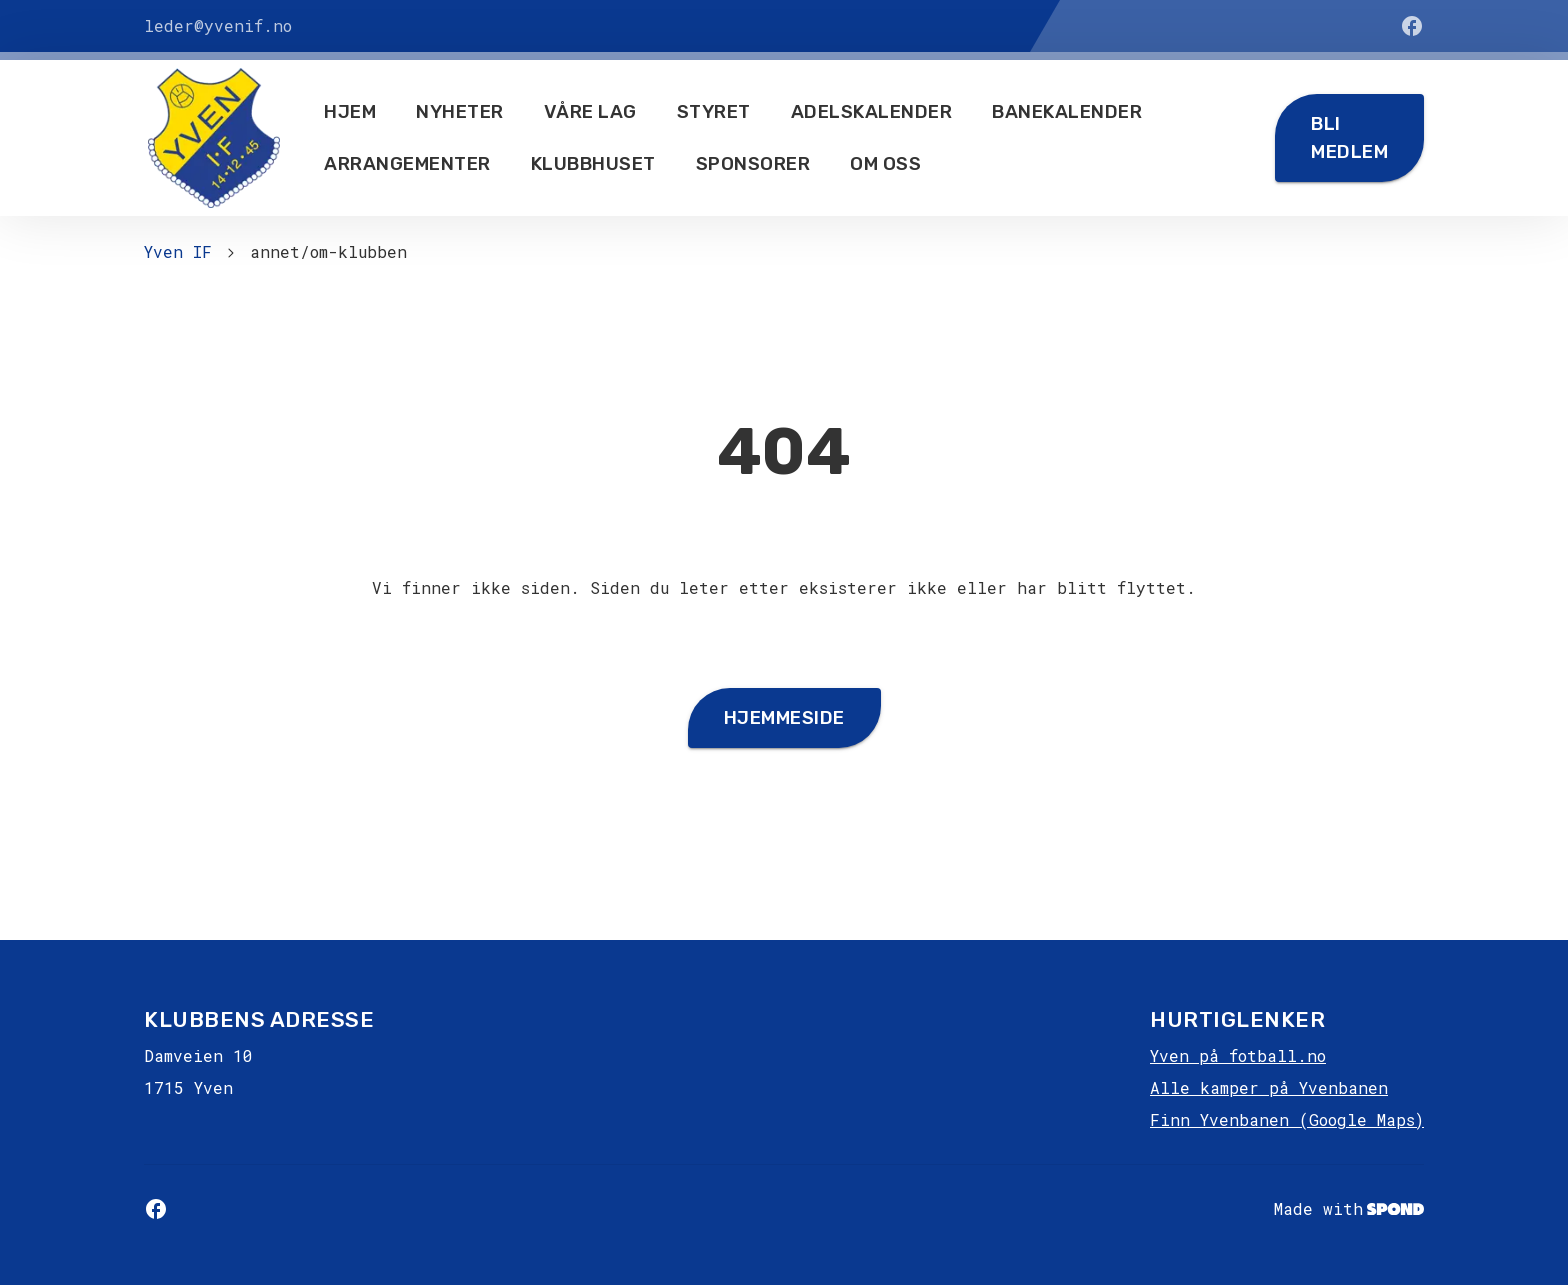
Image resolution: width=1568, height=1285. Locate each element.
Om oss (885, 164)
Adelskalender (872, 112)
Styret (714, 112)
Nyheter (460, 112)
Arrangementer (407, 164)
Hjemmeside (784, 718)
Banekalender (1067, 112)
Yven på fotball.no (1238, 1055)
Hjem (350, 112)
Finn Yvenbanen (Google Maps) (1287, 1119)
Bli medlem (1349, 138)
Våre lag (590, 112)
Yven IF (178, 251)
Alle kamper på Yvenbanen (1269, 1087)
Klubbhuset (593, 164)
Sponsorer (753, 164)
